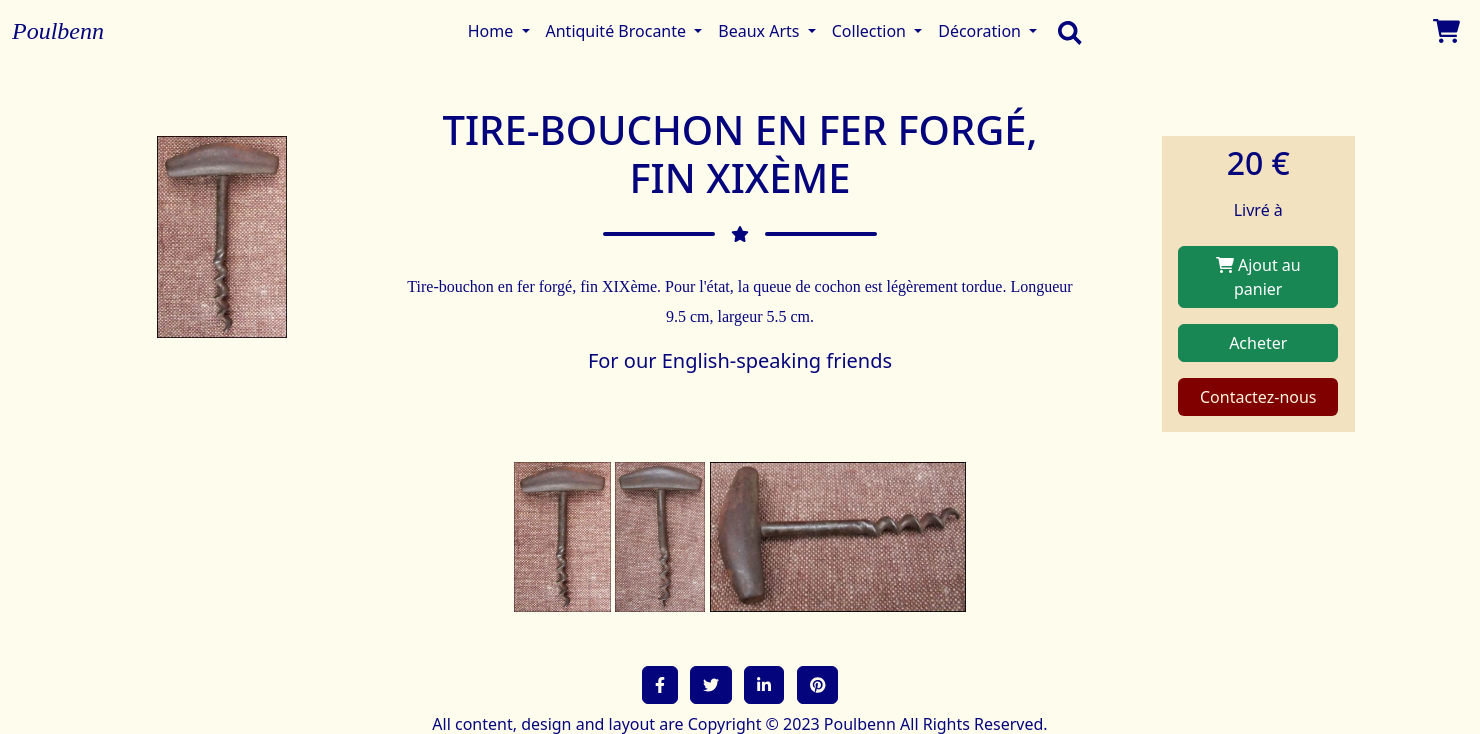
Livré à (1258, 210)
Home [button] (493, 31)
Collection (871, 31)
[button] (660, 685)
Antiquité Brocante (618, 31)
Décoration (981, 31)
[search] (1065, 31)
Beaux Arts (760, 31)
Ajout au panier (1258, 277)
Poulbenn (58, 31)
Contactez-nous (1258, 397)
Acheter (1258, 343)
